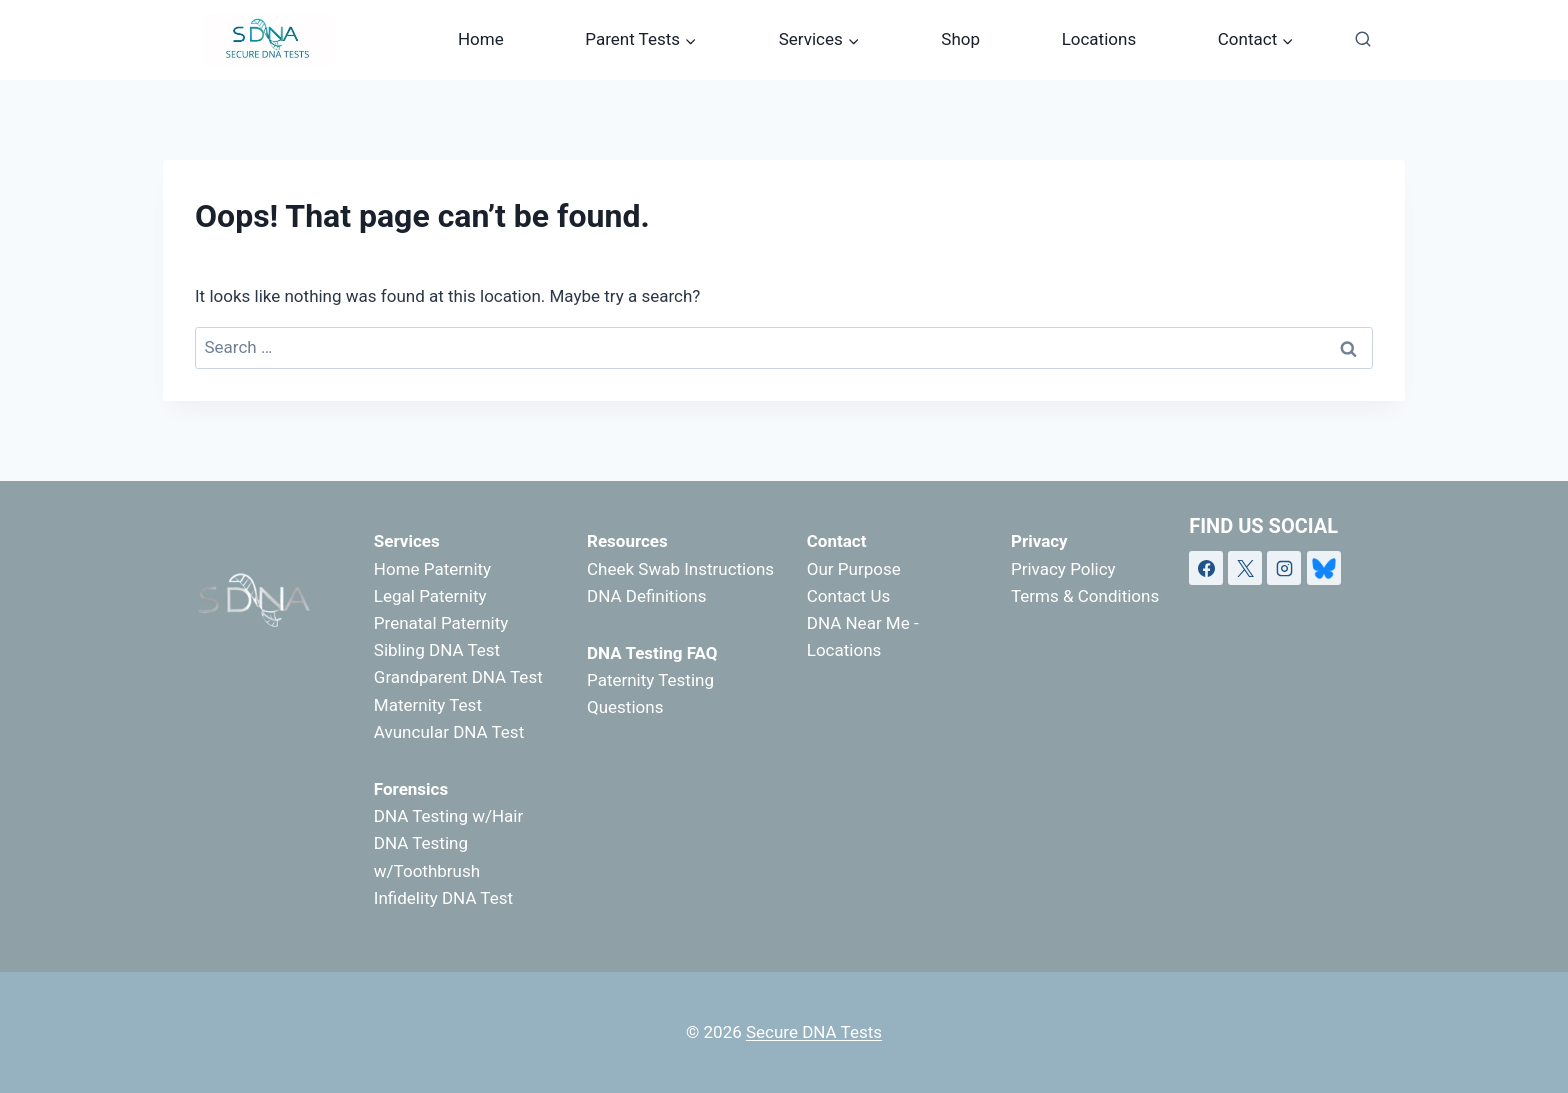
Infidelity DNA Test (443, 898)
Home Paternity (432, 569)
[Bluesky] (1324, 568)
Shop (960, 39)
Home (481, 39)
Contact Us (848, 596)
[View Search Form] (1363, 40)
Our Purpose (854, 569)
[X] (1245, 568)
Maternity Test (428, 705)
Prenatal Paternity (441, 623)
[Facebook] (1206, 568)
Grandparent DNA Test (458, 677)
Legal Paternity (430, 596)
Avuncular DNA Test (449, 732)
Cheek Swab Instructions (680, 569)
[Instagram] (1284, 568)
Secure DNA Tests (814, 1032)
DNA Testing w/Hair (448, 816)
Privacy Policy (1063, 569)
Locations (1099, 39)
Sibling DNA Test (437, 650)
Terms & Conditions (1085, 596)
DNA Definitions (646, 596)
